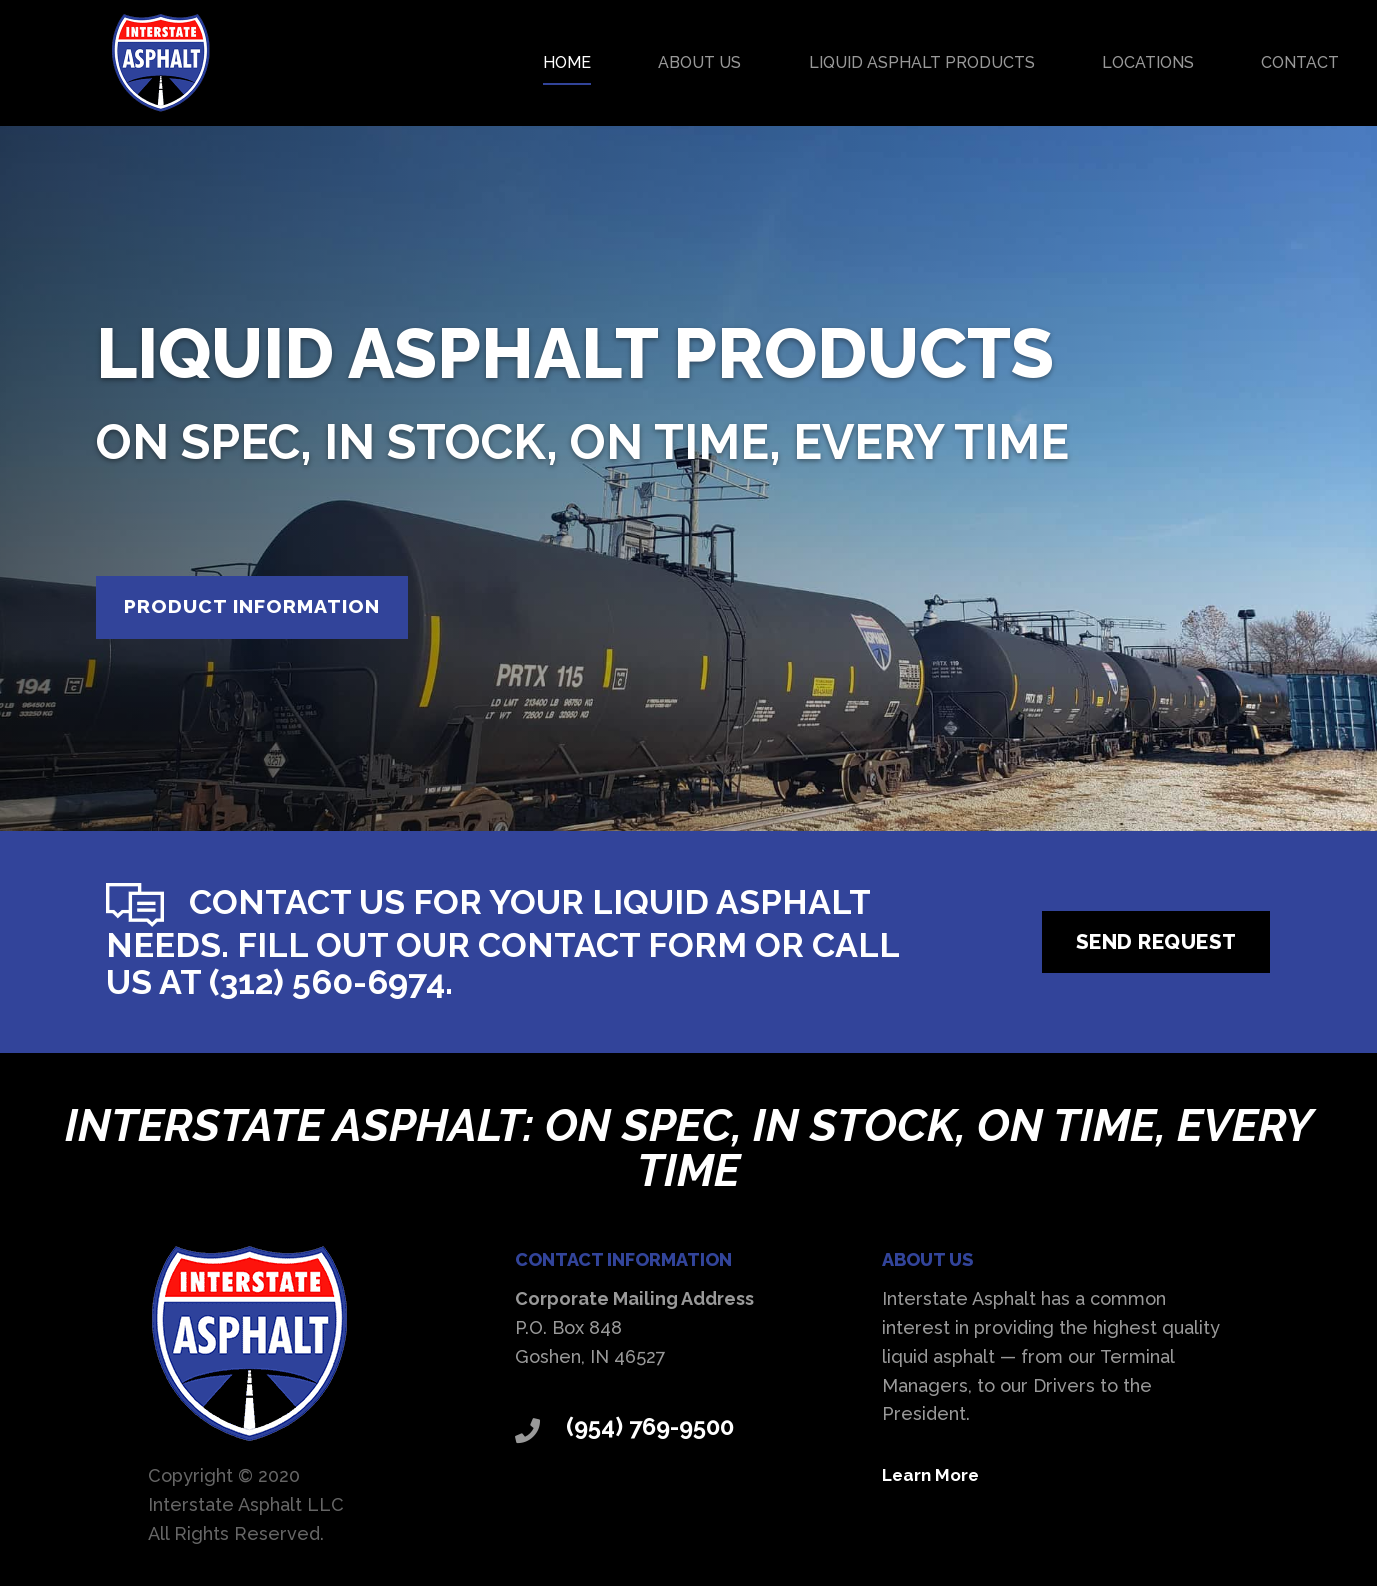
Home (567, 62)
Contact (1300, 62)
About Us (699, 62)
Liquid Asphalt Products (922, 62)
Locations (1148, 62)
